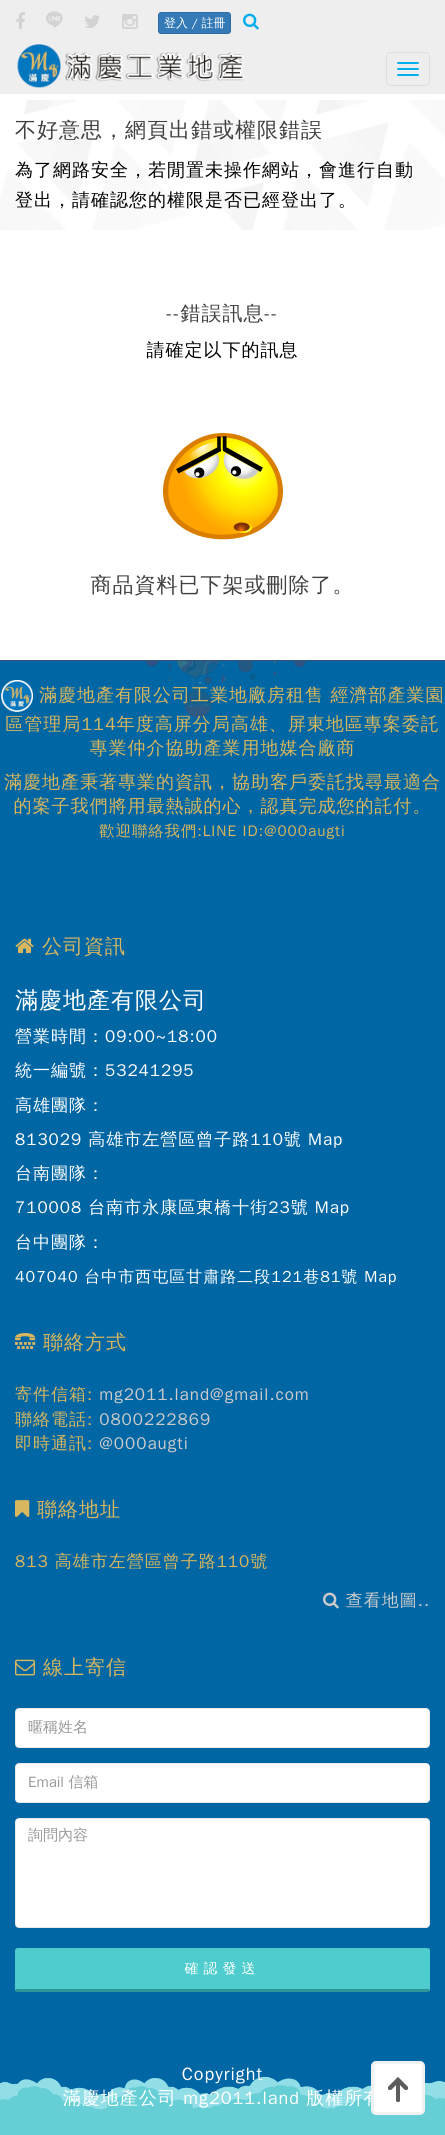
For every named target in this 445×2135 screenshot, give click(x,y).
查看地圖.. (376, 1600)
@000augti (144, 1443)
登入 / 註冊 (194, 23)
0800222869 (155, 1419)
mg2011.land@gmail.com (204, 1394)
